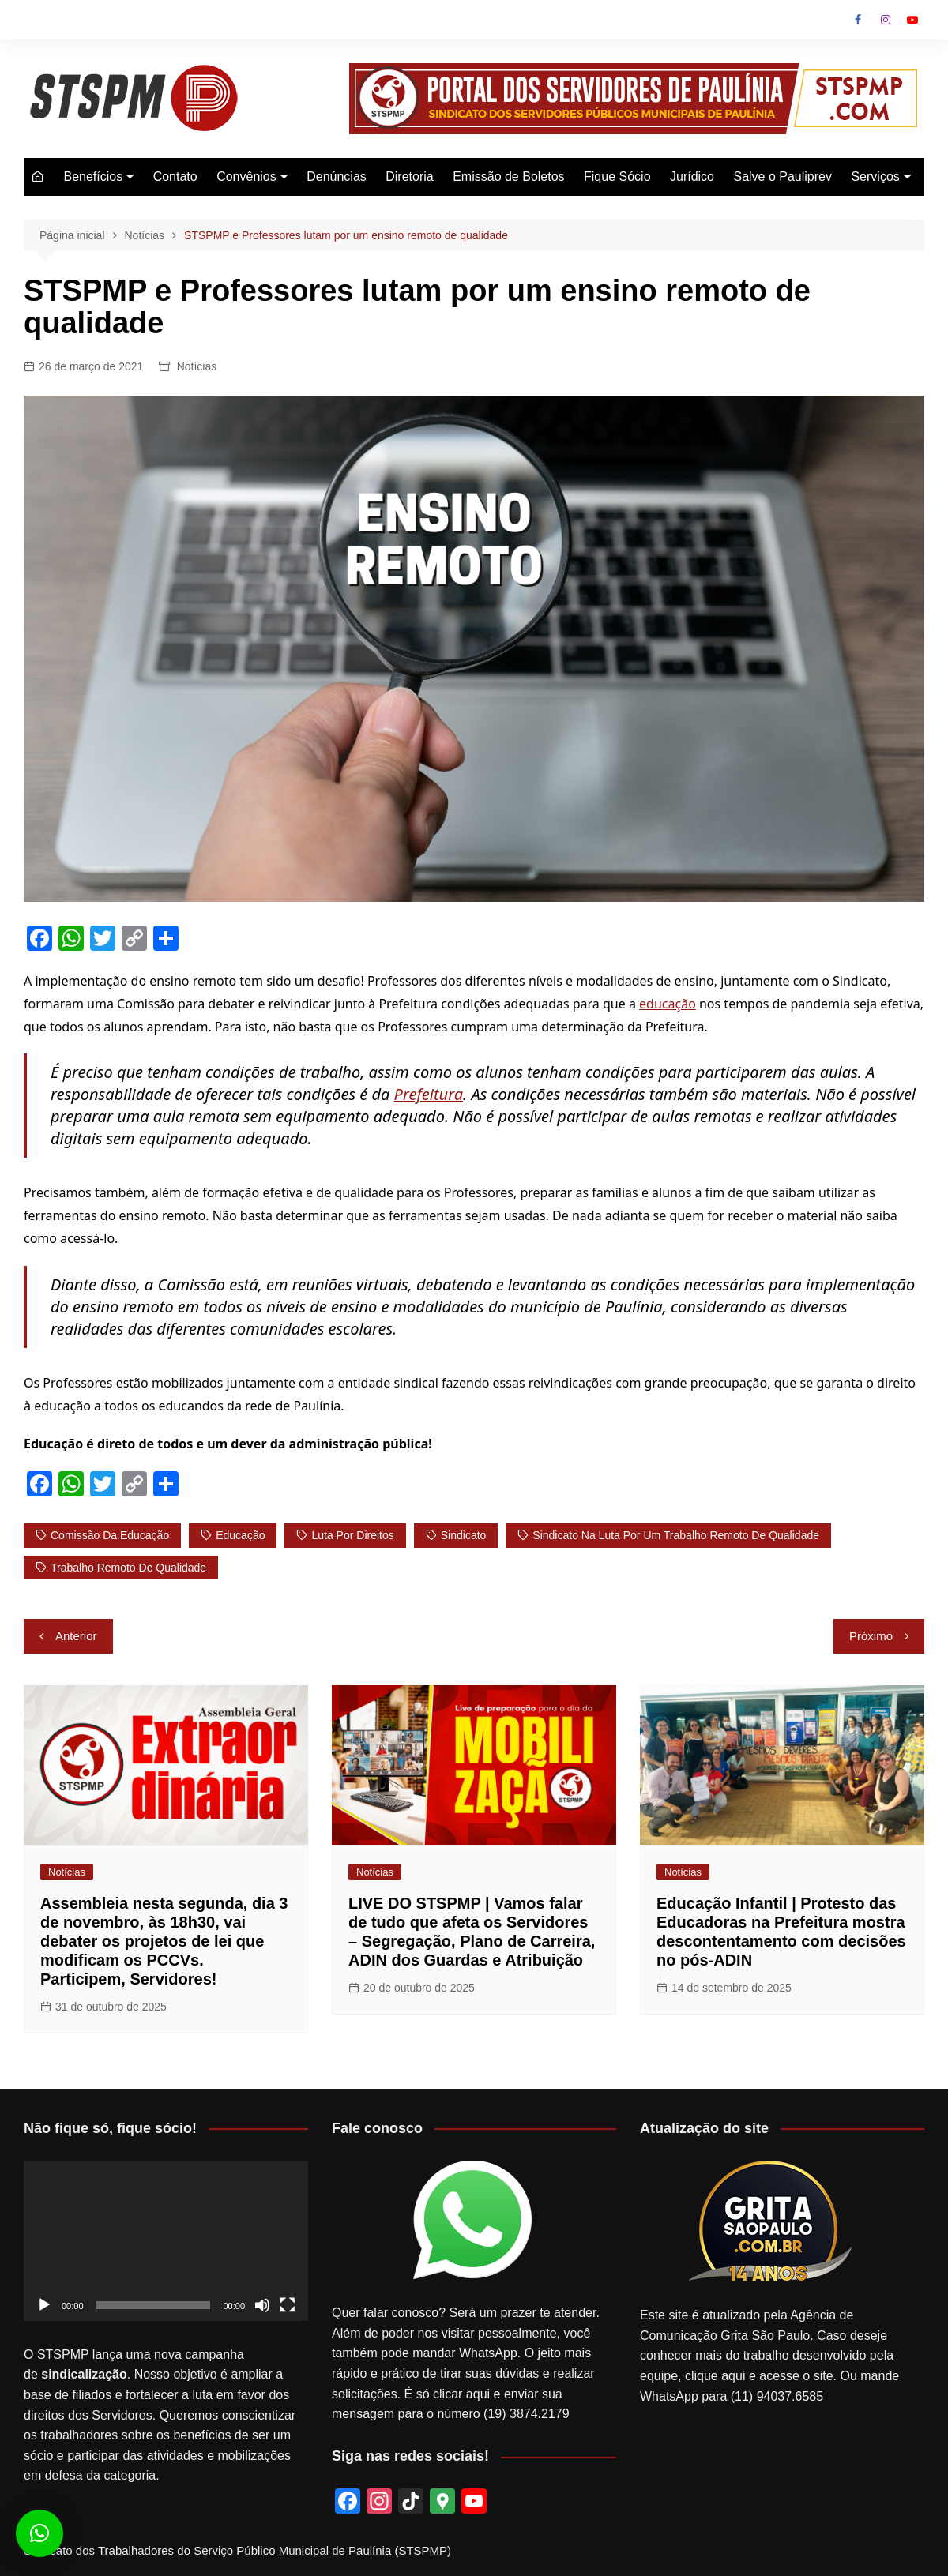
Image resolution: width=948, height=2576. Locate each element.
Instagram (885, 20)
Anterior (76, 1636)
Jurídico (692, 176)
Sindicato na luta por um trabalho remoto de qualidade (675, 1535)
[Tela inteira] (287, 2305)
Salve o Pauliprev (782, 176)
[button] (39, 2533)
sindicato (464, 1535)
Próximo (871, 1636)
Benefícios (92, 176)
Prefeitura (429, 1094)
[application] (166, 2241)
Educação (240, 1535)
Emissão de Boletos (508, 176)
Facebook (858, 20)
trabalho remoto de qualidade (128, 1567)
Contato (175, 176)
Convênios (246, 176)
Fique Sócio (617, 176)
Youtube (912, 20)
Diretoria (409, 176)
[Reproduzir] (44, 2305)
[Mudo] (262, 2305)
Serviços (875, 176)
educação (667, 1003)
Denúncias (337, 176)
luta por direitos (352, 1535)
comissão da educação (110, 1535)
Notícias (197, 366)
